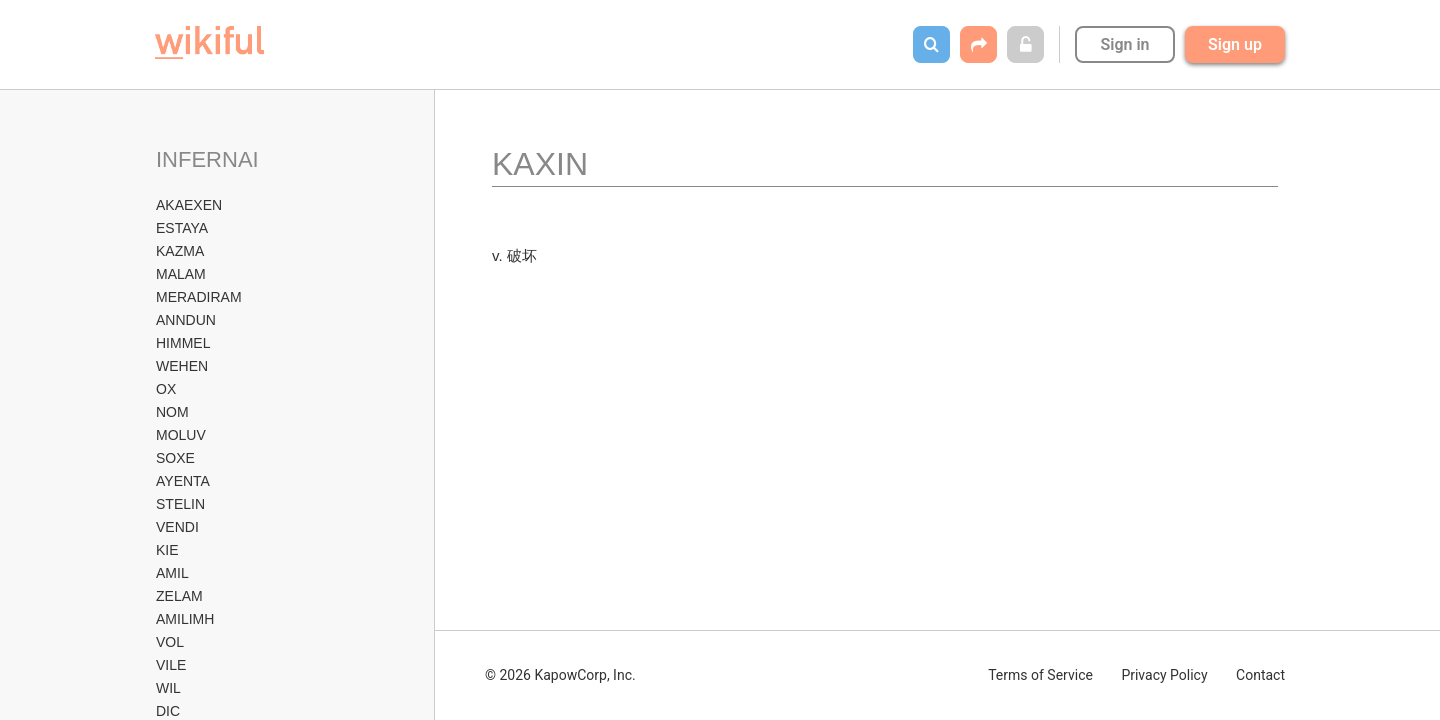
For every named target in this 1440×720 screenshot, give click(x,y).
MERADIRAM (199, 297)
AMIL (172, 573)
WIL (168, 688)
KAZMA (180, 251)
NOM (172, 412)
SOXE (175, 458)
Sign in (1124, 44)
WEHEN (182, 366)
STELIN (180, 504)
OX (166, 389)
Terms (1040, 675)
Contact (1260, 675)
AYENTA (183, 481)
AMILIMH (185, 619)
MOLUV (181, 435)
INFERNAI (207, 159)
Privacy (1164, 675)
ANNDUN (186, 320)
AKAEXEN (189, 205)
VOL (170, 642)
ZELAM (179, 596)
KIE (167, 550)
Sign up (1235, 44)
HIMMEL (183, 343)
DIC (168, 711)
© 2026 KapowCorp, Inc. (560, 675)
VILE (171, 665)
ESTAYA (182, 228)
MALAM (181, 274)
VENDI (177, 527)
